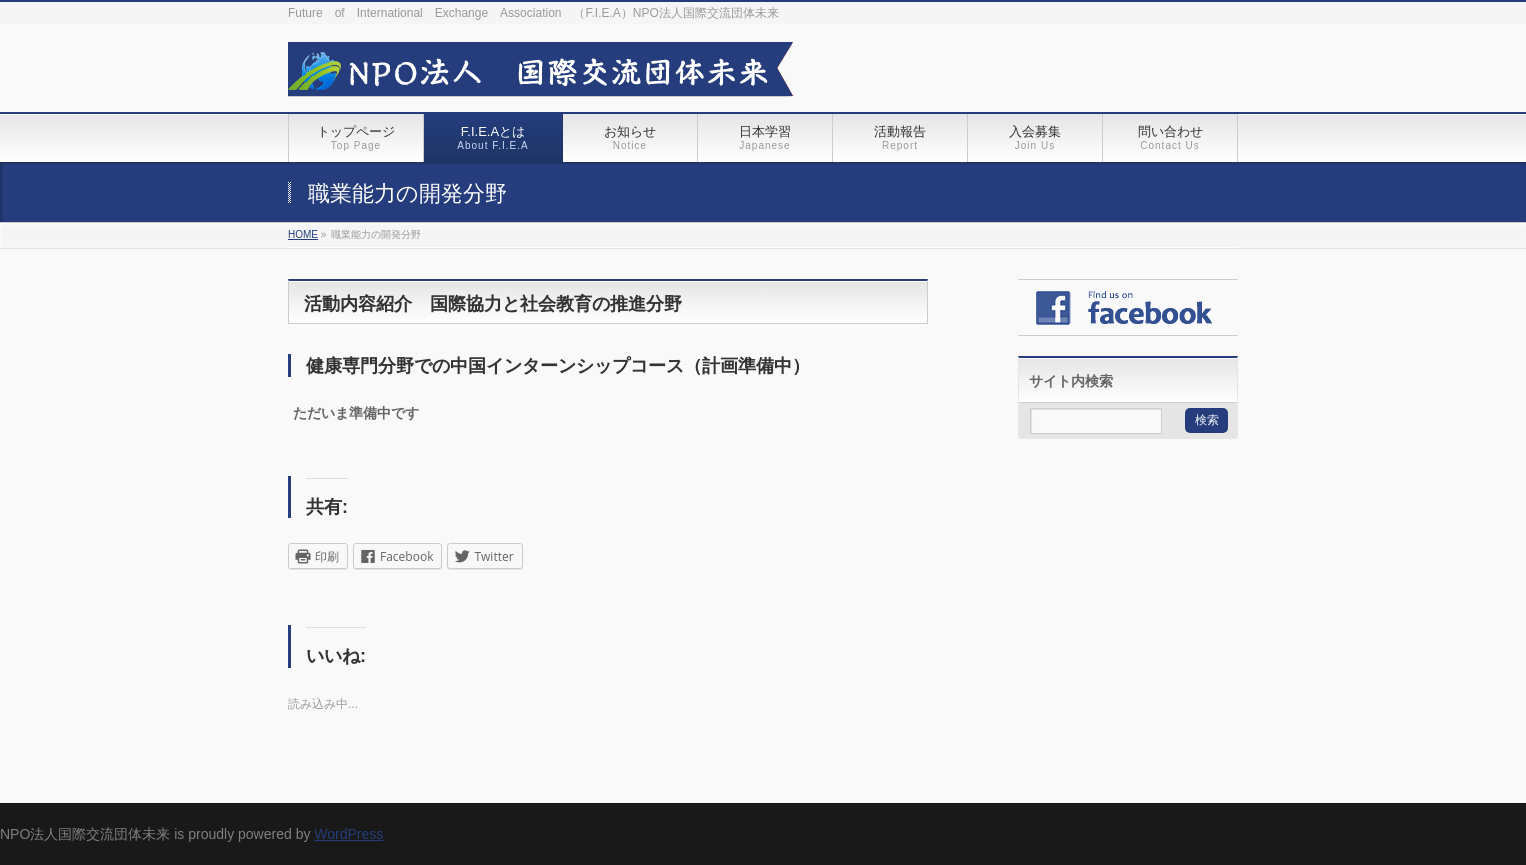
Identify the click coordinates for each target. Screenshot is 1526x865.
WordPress (348, 834)
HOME (303, 234)
